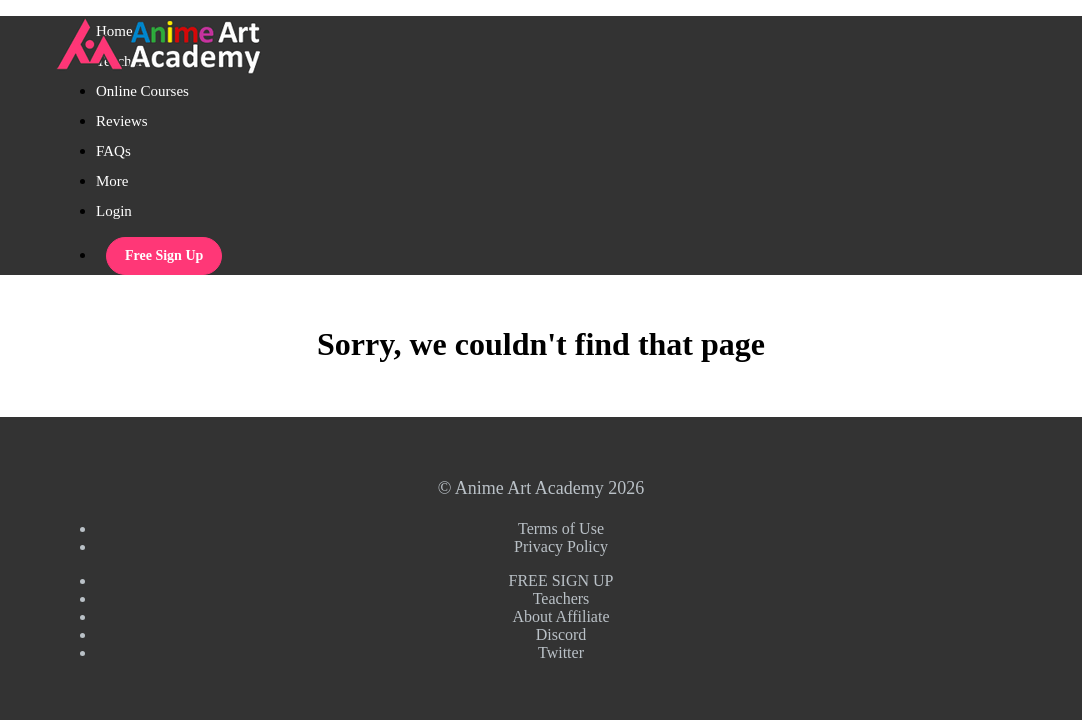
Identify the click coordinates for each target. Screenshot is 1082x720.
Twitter (561, 652)
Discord (561, 634)
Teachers (561, 598)
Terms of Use (561, 528)
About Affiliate (560, 616)
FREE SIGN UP (561, 580)
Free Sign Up (164, 255)
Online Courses (142, 91)
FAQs (113, 151)
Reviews (122, 121)
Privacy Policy (561, 546)
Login (114, 211)
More (114, 181)
